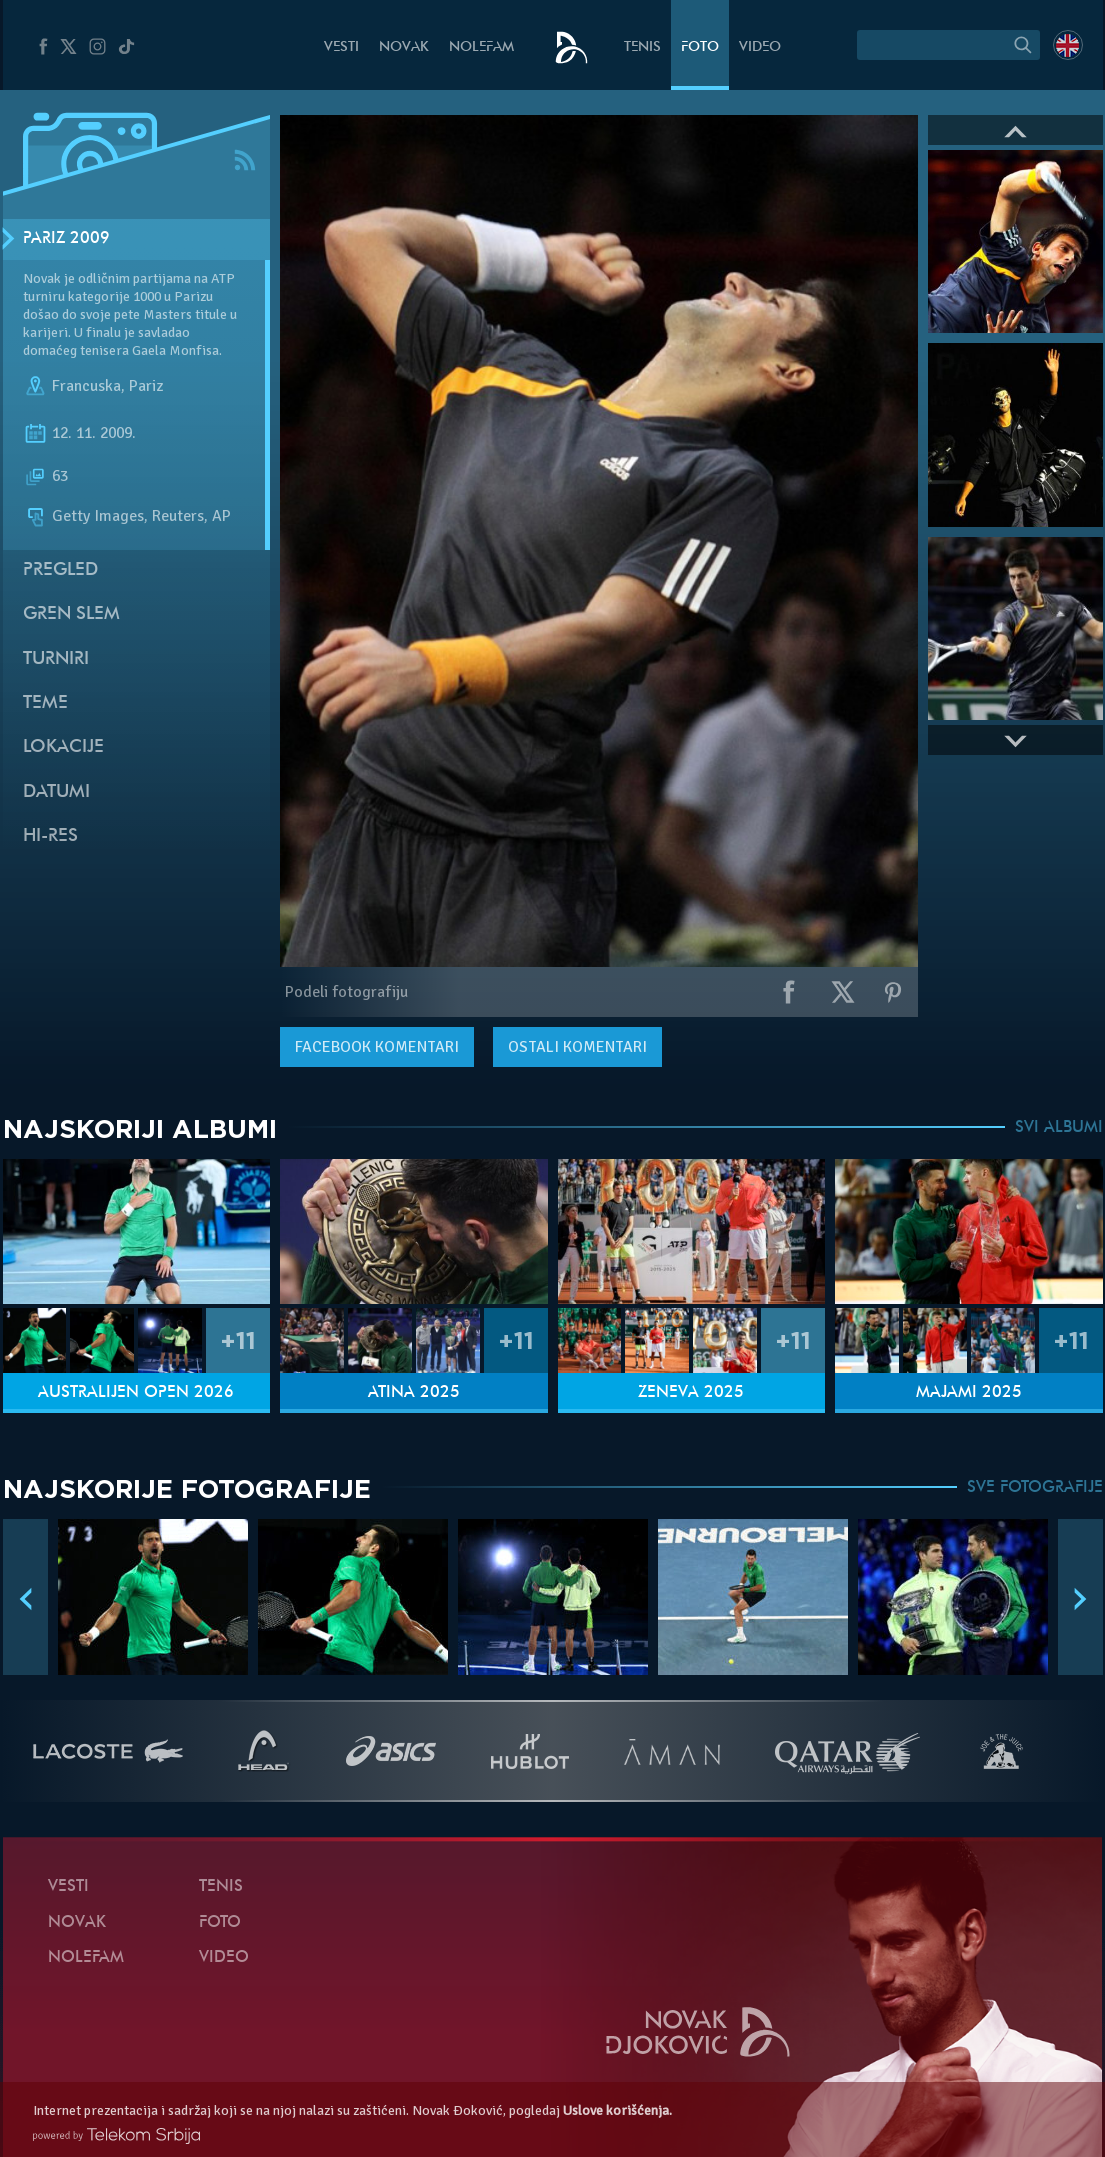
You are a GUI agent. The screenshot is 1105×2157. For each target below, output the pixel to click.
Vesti (341, 47)
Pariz (146, 386)
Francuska (86, 386)
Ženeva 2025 (691, 1393)
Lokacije (63, 747)
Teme (45, 703)
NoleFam (481, 47)
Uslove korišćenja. (617, 2110)
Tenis (642, 47)
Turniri (56, 659)
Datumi (56, 792)
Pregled (60, 570)
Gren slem (71, 614)
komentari (377, 1047)
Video (760, 47)
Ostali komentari (577, 1047)
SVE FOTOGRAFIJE (1035, 1488)
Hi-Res (50, 836)
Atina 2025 (414, 1393)
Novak (404, 47)
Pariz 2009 (66, 239)
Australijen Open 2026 (136, 1393)
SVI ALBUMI (1059, 1128)
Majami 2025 (969, 1393)
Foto (700, 47)
